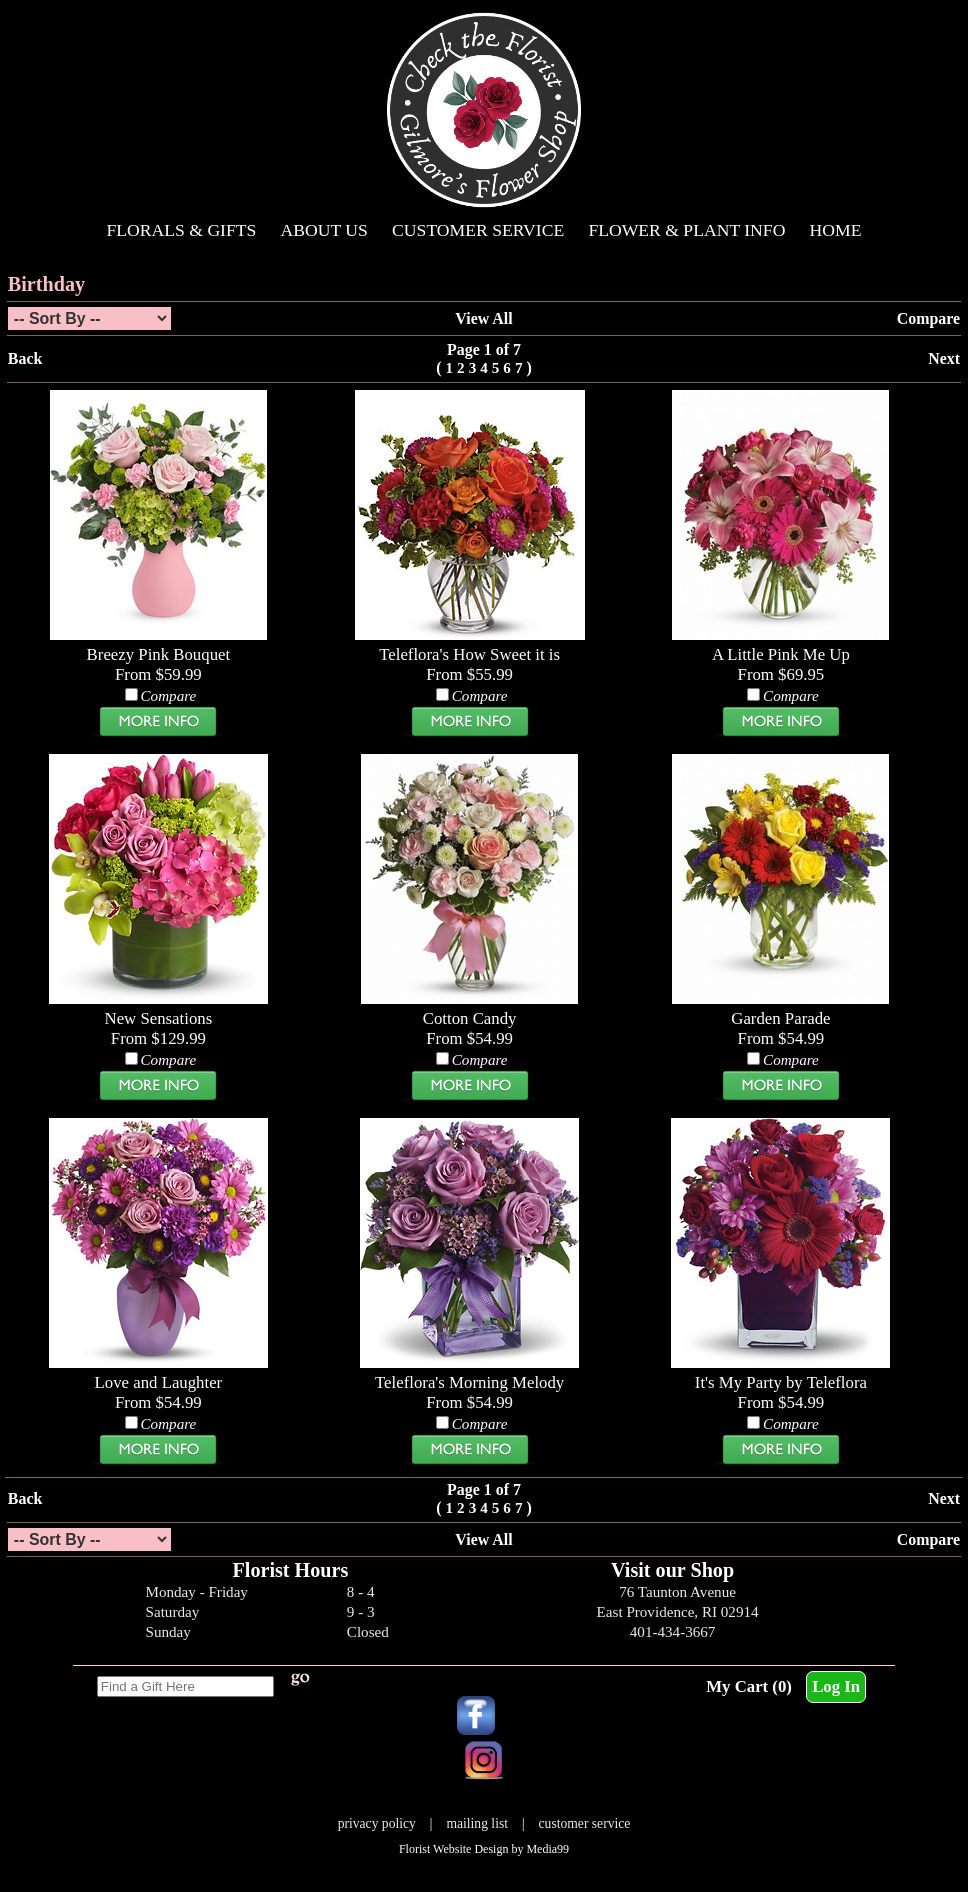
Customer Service (478, 230)
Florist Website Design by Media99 (484, 1849)
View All (483, 318)
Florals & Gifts (182, 230)
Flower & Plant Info (686, 230)
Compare (928, 318)
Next (944, 358)
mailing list (477, 1823)
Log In (836, 1686)
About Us (324, 230)
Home (836, 230)
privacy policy (377, 1823)
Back (25, 358)
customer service (585, 1823)
